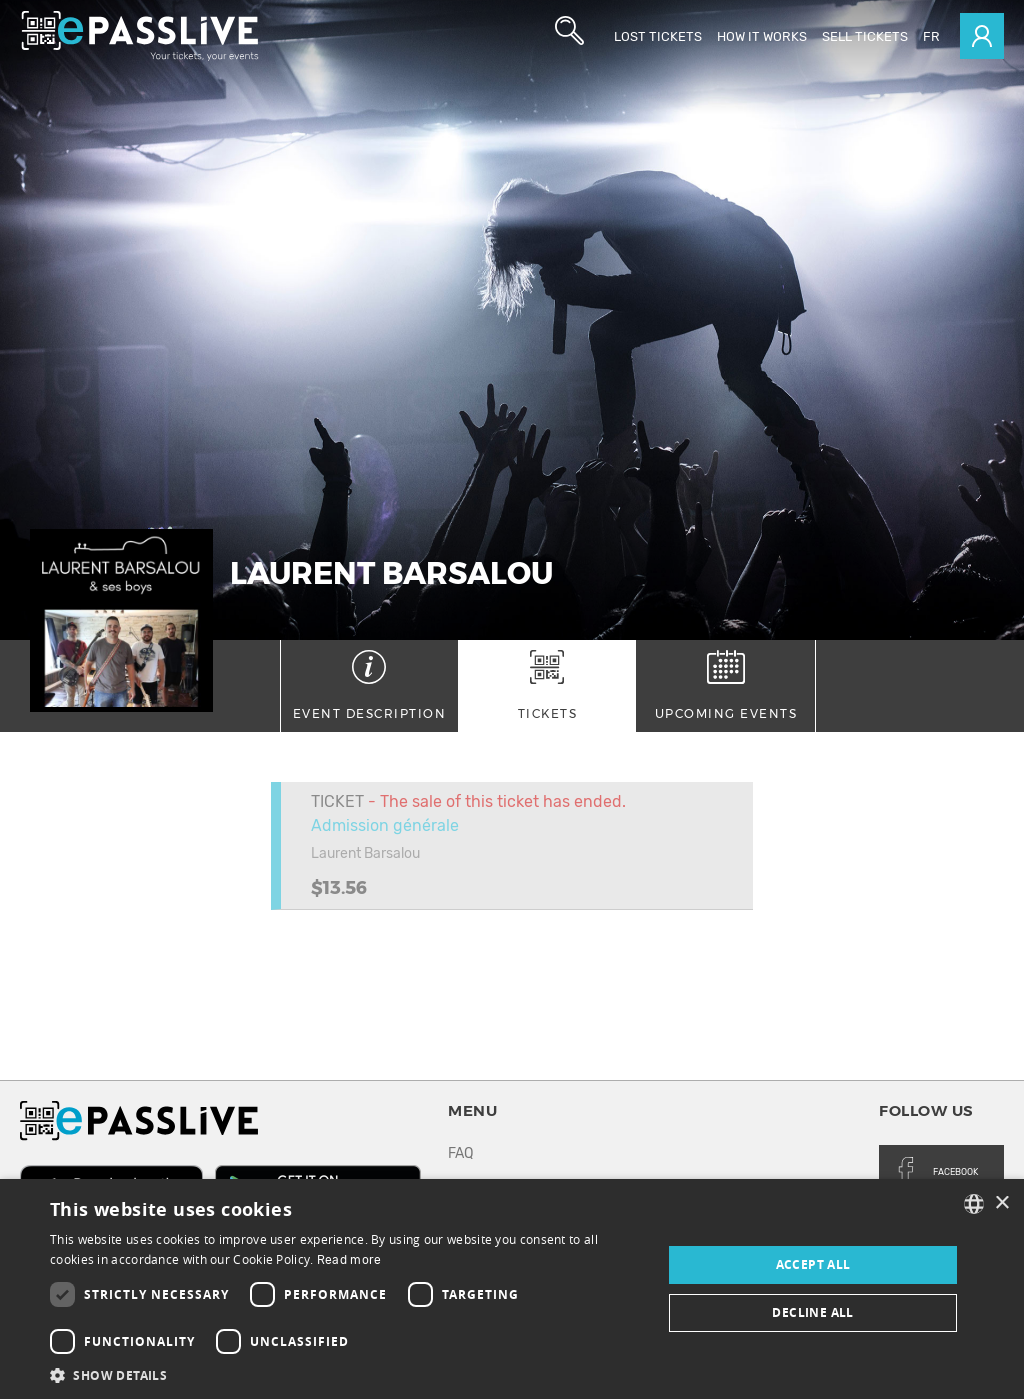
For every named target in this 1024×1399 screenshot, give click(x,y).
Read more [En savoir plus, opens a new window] (349, 1260)
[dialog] (512, 1289)
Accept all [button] (813, 1264)
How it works (762, 36)
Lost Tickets (658, 36)
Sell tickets (865, 36)
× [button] (1001, 1203)
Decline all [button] (812, 1312)
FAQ (460, 1153)
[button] (347, 1374)
